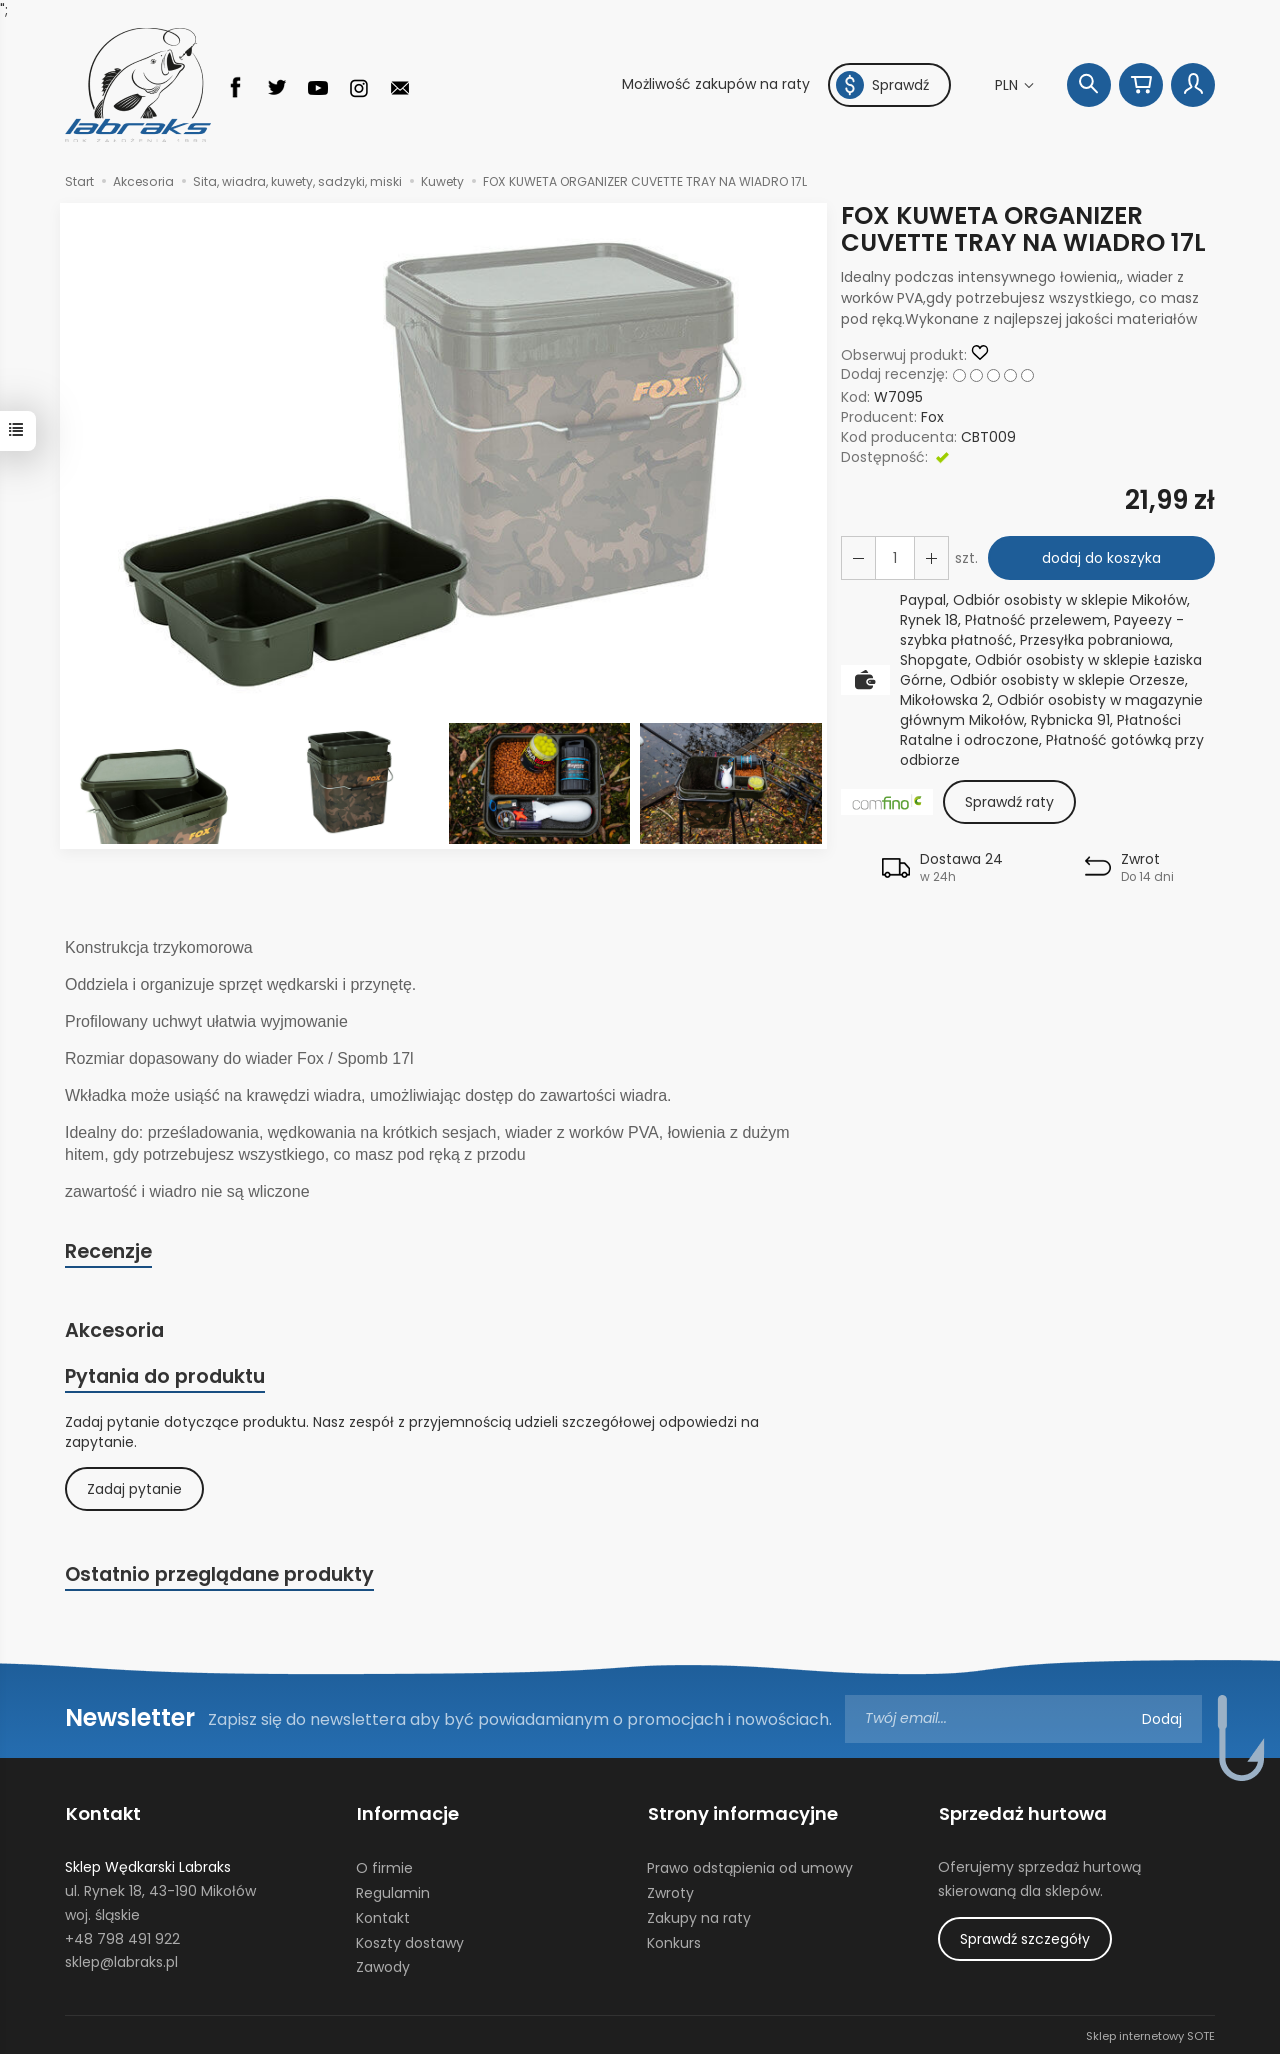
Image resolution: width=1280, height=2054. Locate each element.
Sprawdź (882, 85)
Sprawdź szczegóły (1025, 1937)
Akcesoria (114, 1331)
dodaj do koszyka (1100, 558)
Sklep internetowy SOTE (1150, 2034)
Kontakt (102, 1814)
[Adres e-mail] (1023, 1720)
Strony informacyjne (742, 1814)
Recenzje (108, 1252)
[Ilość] (894, 558)
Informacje (407, 1814)
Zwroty (670, 1891)
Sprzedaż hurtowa (1022, 1814)
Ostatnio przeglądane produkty (220, 1576)
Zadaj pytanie (134, 1490)
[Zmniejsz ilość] (930, 558)
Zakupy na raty (699, 1916)
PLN (1008, 85)
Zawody (383, 1965)
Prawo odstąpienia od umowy (750, 1866)
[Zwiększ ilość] (858, 558)
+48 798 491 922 (122, 1936)
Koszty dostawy (410, 1940)
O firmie (384, 1866)
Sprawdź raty (1009, 802)
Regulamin (393, 1891)
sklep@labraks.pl (121, 1960)
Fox (932, 417)
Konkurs (674, 1940)
